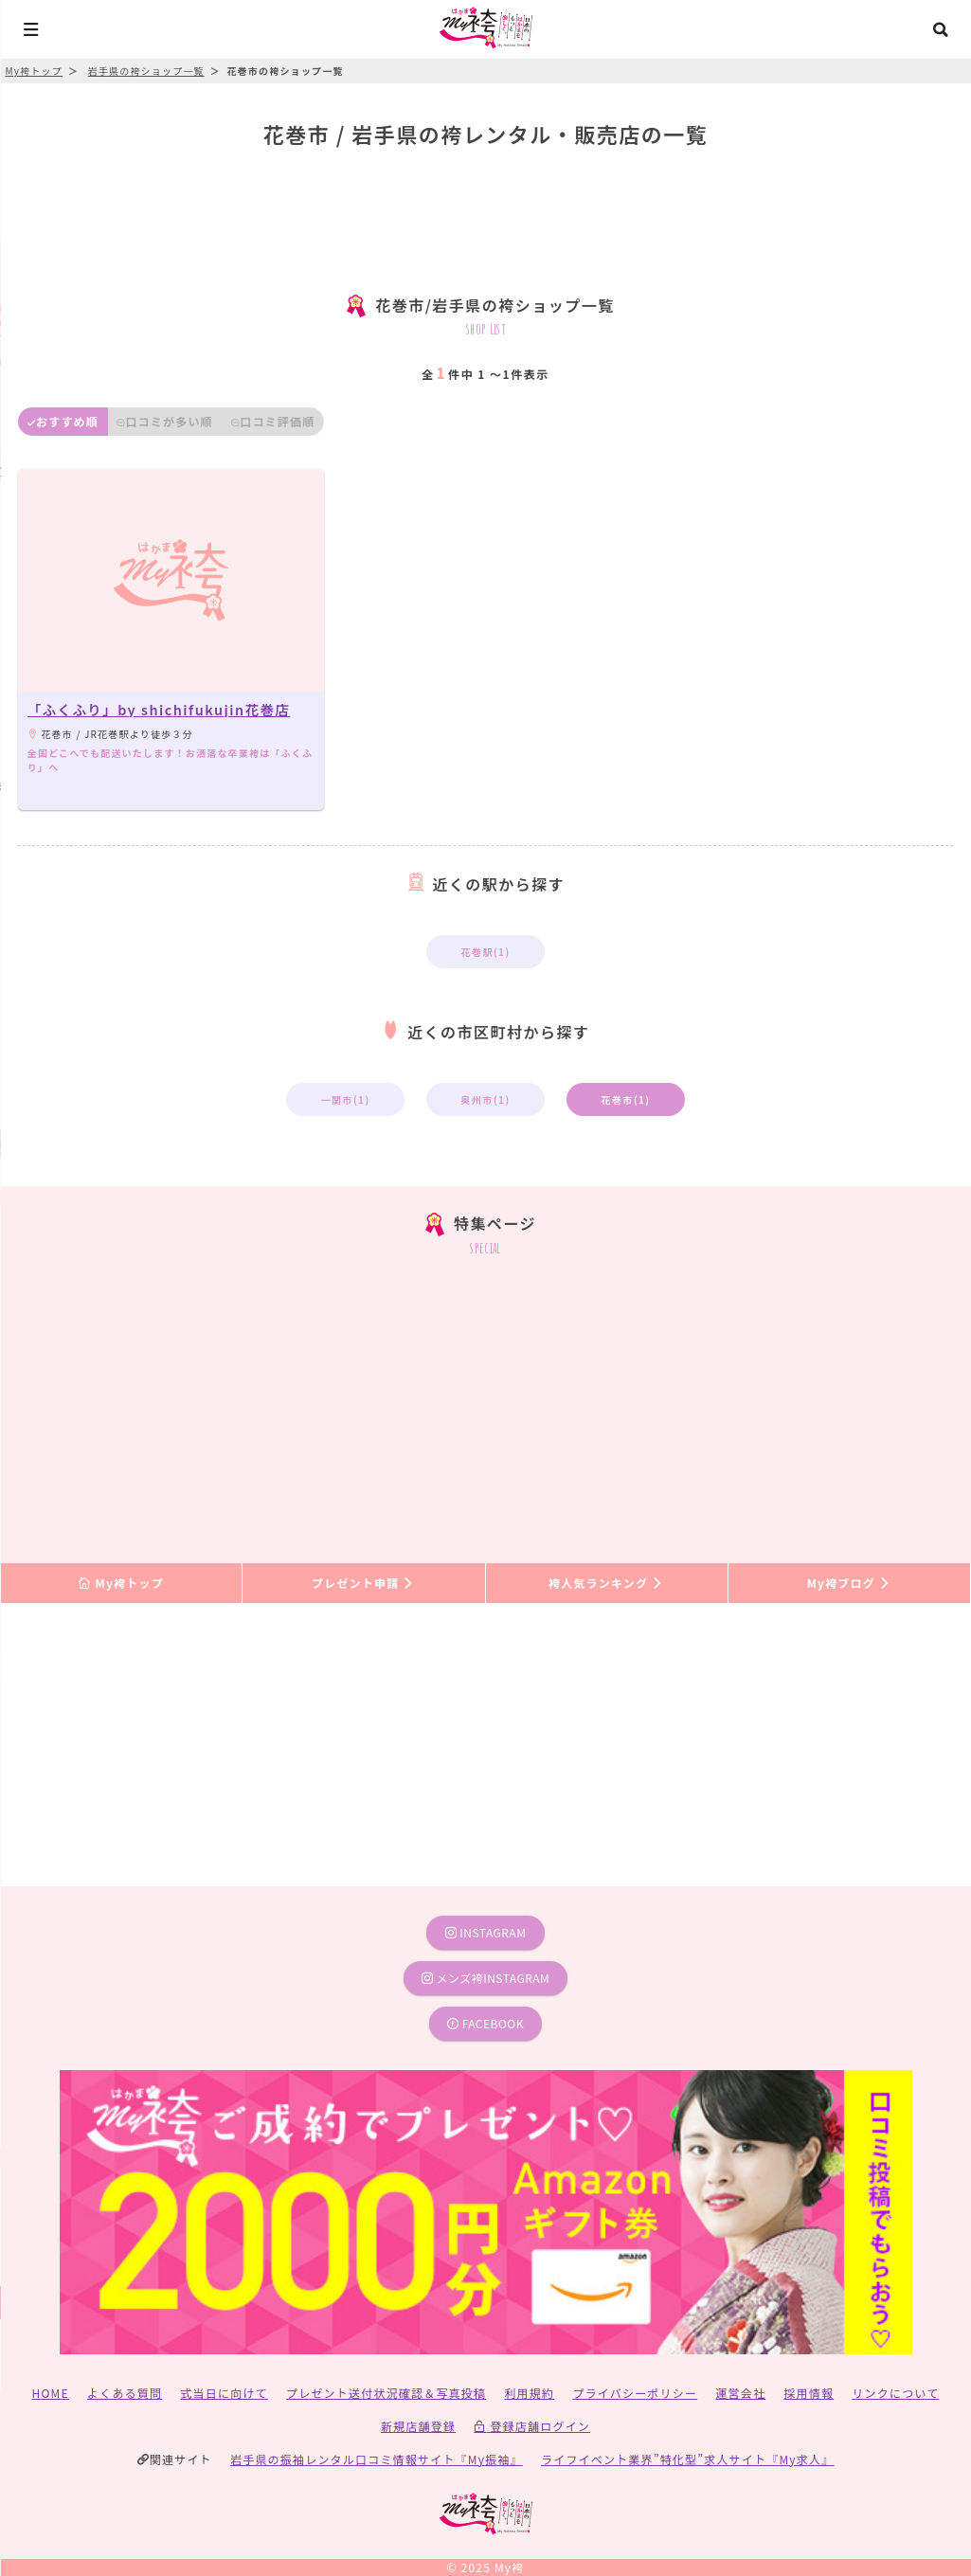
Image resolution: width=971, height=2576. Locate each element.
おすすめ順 (63, 421)
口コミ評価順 (273, 421)
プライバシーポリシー (634, 2393)
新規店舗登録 (418, 2426)
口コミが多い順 (165, 421)
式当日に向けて (223, 2393)
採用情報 (808, 2393)
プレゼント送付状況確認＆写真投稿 (386, 2393)
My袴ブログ (849, 1583)
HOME (50, 2393)
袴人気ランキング (606, 1583)
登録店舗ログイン (532, 2426)
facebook (485, 2023)
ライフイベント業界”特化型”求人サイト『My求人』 (687, 2459)
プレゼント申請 (364, 1583)
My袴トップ (121, 1583)
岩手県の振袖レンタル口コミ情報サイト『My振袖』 (376, 2459)
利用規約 (529, 2393)
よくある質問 (124, 2393)
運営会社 (740, 2393)
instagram (486, 1932)
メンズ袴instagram (486, 1978)
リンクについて (895, 2393)
